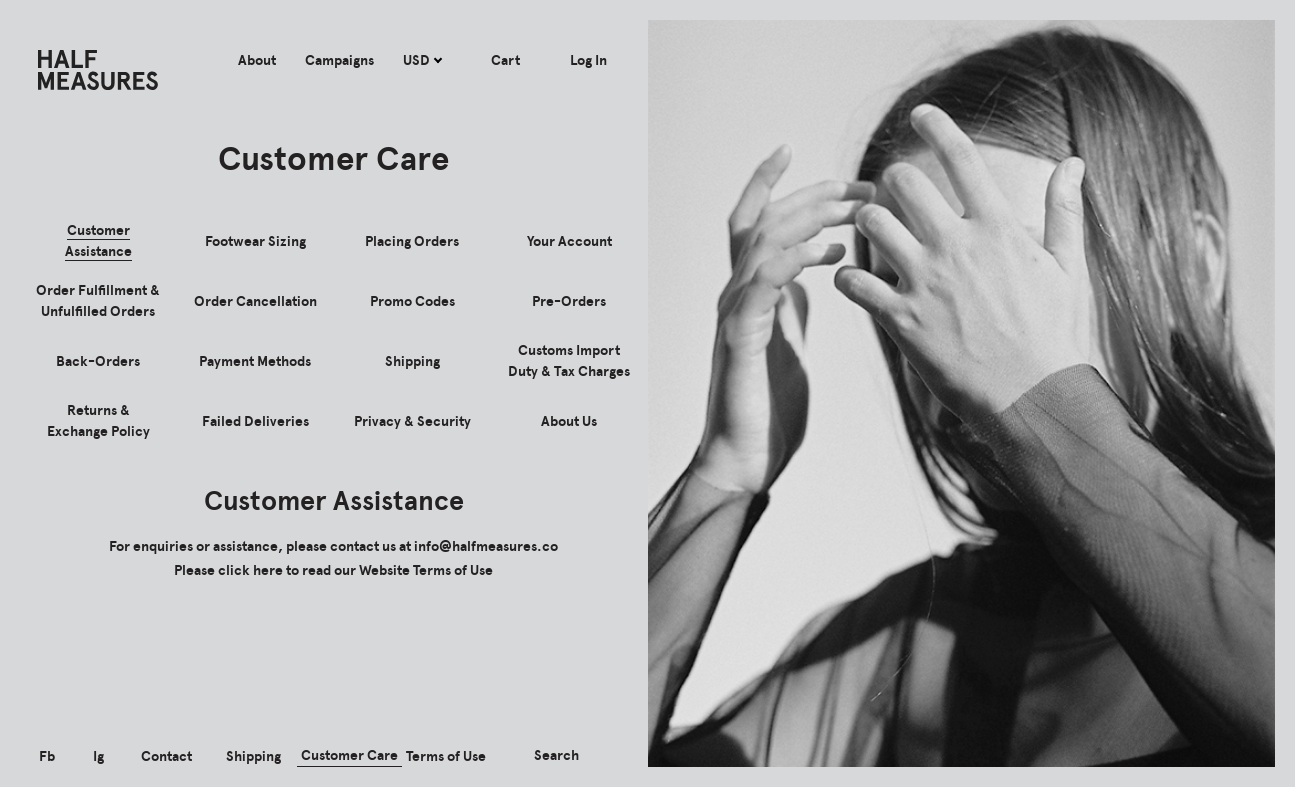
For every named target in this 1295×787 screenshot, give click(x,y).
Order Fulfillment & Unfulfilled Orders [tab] (98, 301)
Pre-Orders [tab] (569, 301)
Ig (98, 756)
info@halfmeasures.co (486, 546)
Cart (505, 60)
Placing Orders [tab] (412, 241)
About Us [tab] (569, 421)
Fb (47, 756)
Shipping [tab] (412, 361)
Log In (588, 60)
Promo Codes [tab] (412, 301)
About (257, 60)
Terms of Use (446, 756)
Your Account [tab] (569, 241)
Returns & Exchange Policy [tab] (98, 421)
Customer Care (349, 755)
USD (422, 60)
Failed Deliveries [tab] (255, 421)
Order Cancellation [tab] (255, 301)
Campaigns (339, 60)
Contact (166, 756)
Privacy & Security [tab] (412, 421)
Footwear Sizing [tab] (255, 241)
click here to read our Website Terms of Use (355, 570)
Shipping (253, 756)
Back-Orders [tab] (98, 361)
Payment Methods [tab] (255, 361)
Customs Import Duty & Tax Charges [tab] (569, 361)
